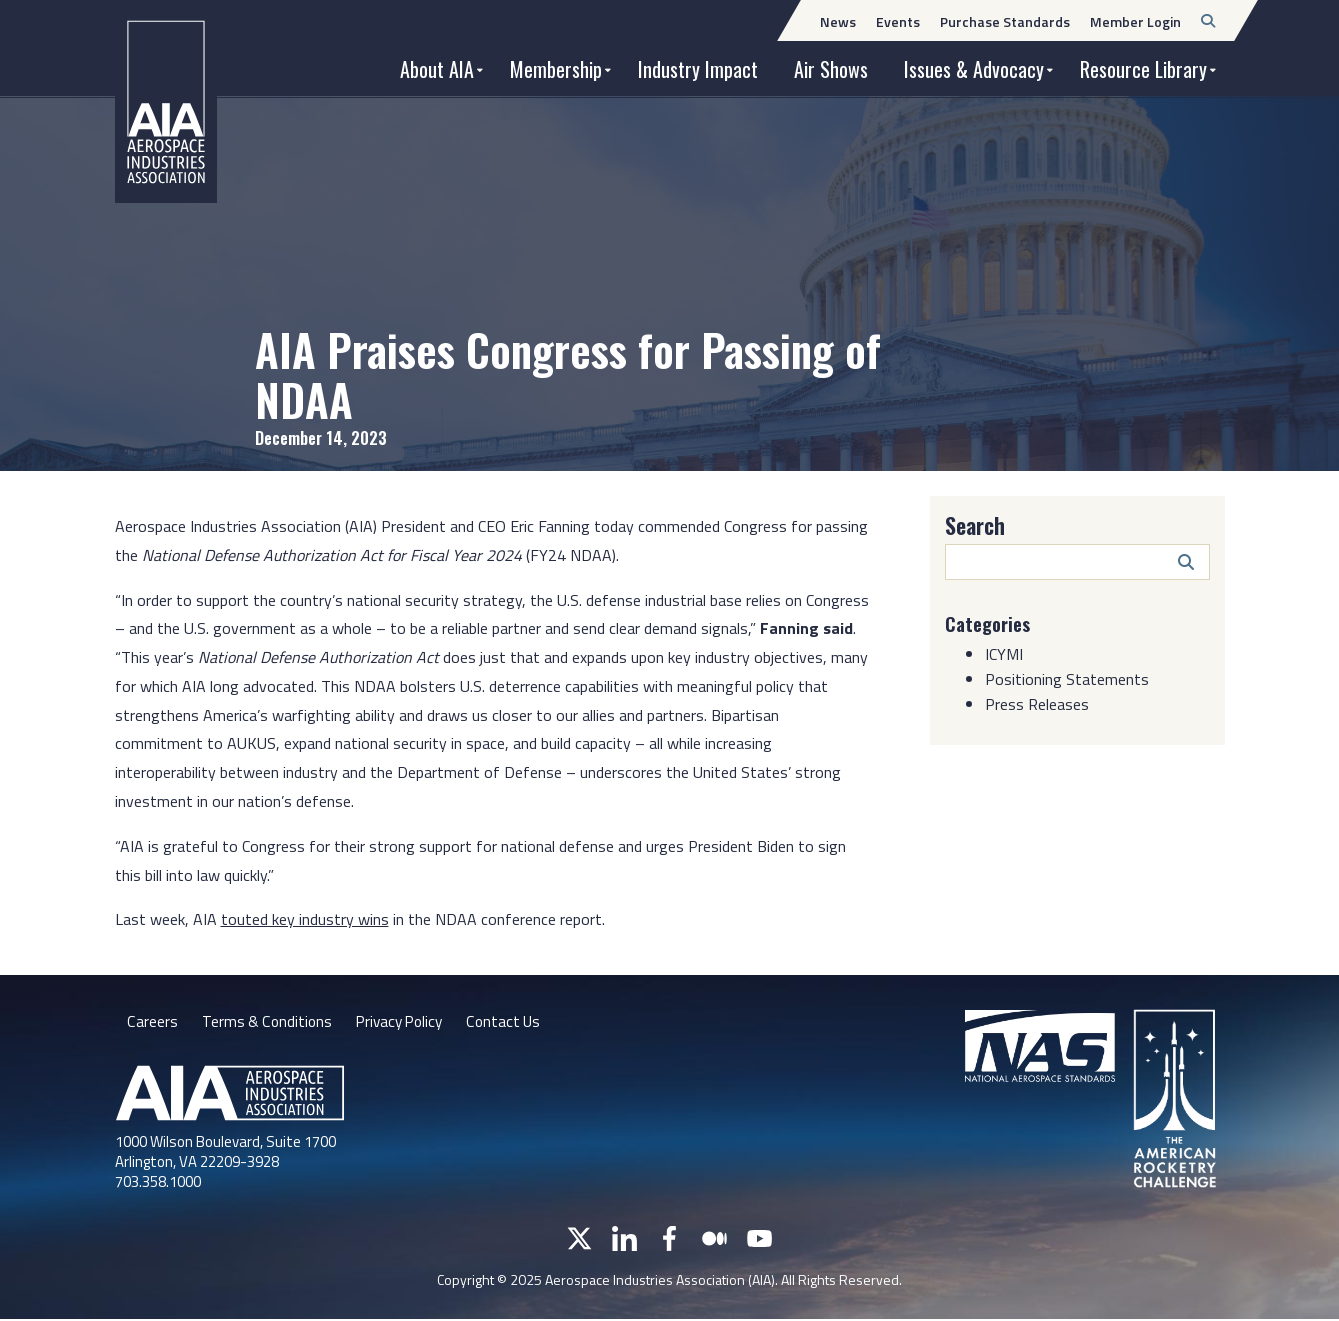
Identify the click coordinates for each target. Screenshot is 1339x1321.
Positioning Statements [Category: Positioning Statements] (1067, 679)
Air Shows (831, 69)
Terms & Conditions (267, 1023)
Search (975, 525)
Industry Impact (698, 69)
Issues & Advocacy (974, 69)
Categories (991, 623)
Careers (152, 1023)
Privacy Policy (404, 1023)
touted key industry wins (305, 919)
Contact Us (513, 1023)
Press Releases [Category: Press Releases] (1037, 704)
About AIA (437, 69)
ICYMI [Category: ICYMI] (1004, 654)
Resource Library (1143, 69)
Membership (556, 69)
